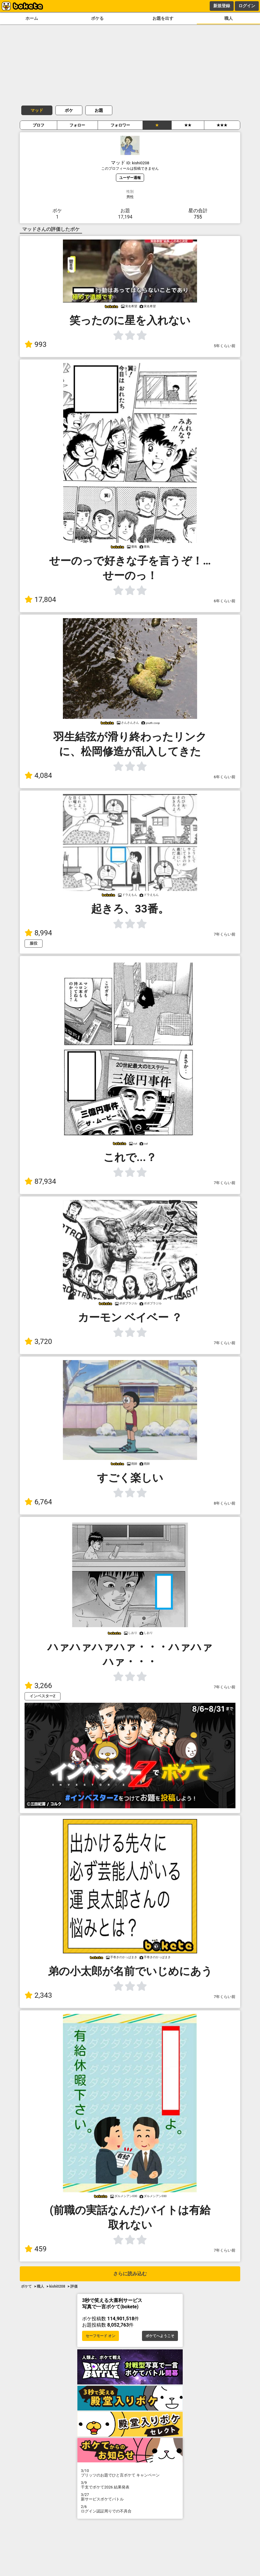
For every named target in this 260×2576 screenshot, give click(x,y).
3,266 (38, 1685)
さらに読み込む (130, 2273)
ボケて (26, 2286)
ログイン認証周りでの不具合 (130, 2508)
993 (35, 344)
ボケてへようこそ (160, 2336)
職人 (228, 18)
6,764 (38, 1502)
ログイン (246, 5)
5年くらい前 (224, 346)
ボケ (69, 110)
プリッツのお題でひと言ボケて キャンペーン (130, 2472)
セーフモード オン (100, 2336)
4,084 (38, 775)
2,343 (38, 1995)
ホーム (31, 18)
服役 (33, 943)
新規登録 (221, 5)
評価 (74, 2286)
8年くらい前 (224, 1503)
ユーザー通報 (130, 178)
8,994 (38, 933)
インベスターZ (42, 1696)
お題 (99, 110)
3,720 (38, 1341)
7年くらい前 (224, 934)
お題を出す (162, 18)
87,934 (40, 1181)
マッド (37, 110)
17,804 (40, 599)
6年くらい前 (224, 601)
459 (35, 2249)
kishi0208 (57, 2286)
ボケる (97, 18)
